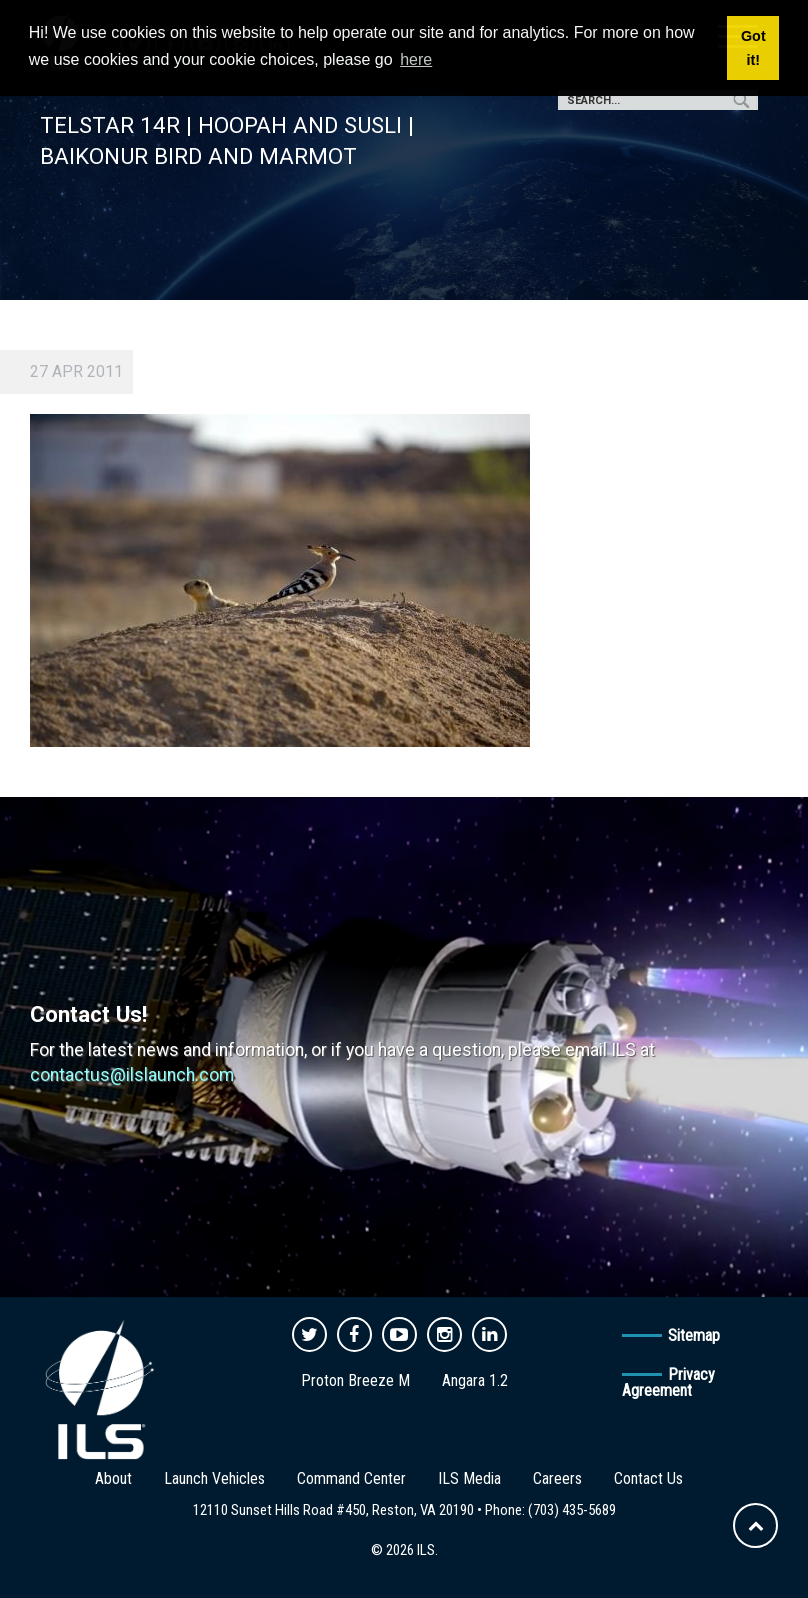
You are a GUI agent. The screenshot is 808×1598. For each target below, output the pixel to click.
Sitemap (694, 1335)
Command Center (351, 1478)
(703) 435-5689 (572, 1510)
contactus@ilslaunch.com (132, 1075)
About (113, 1478)
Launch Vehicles (214, 1478)
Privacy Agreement (668, 1382)
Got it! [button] (753, 48)
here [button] (416, 59)
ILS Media (469, 1478)
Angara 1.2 (475, 1380)
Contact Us (648, 1478)
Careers (557, 1478)
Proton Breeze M (355, 1380)
